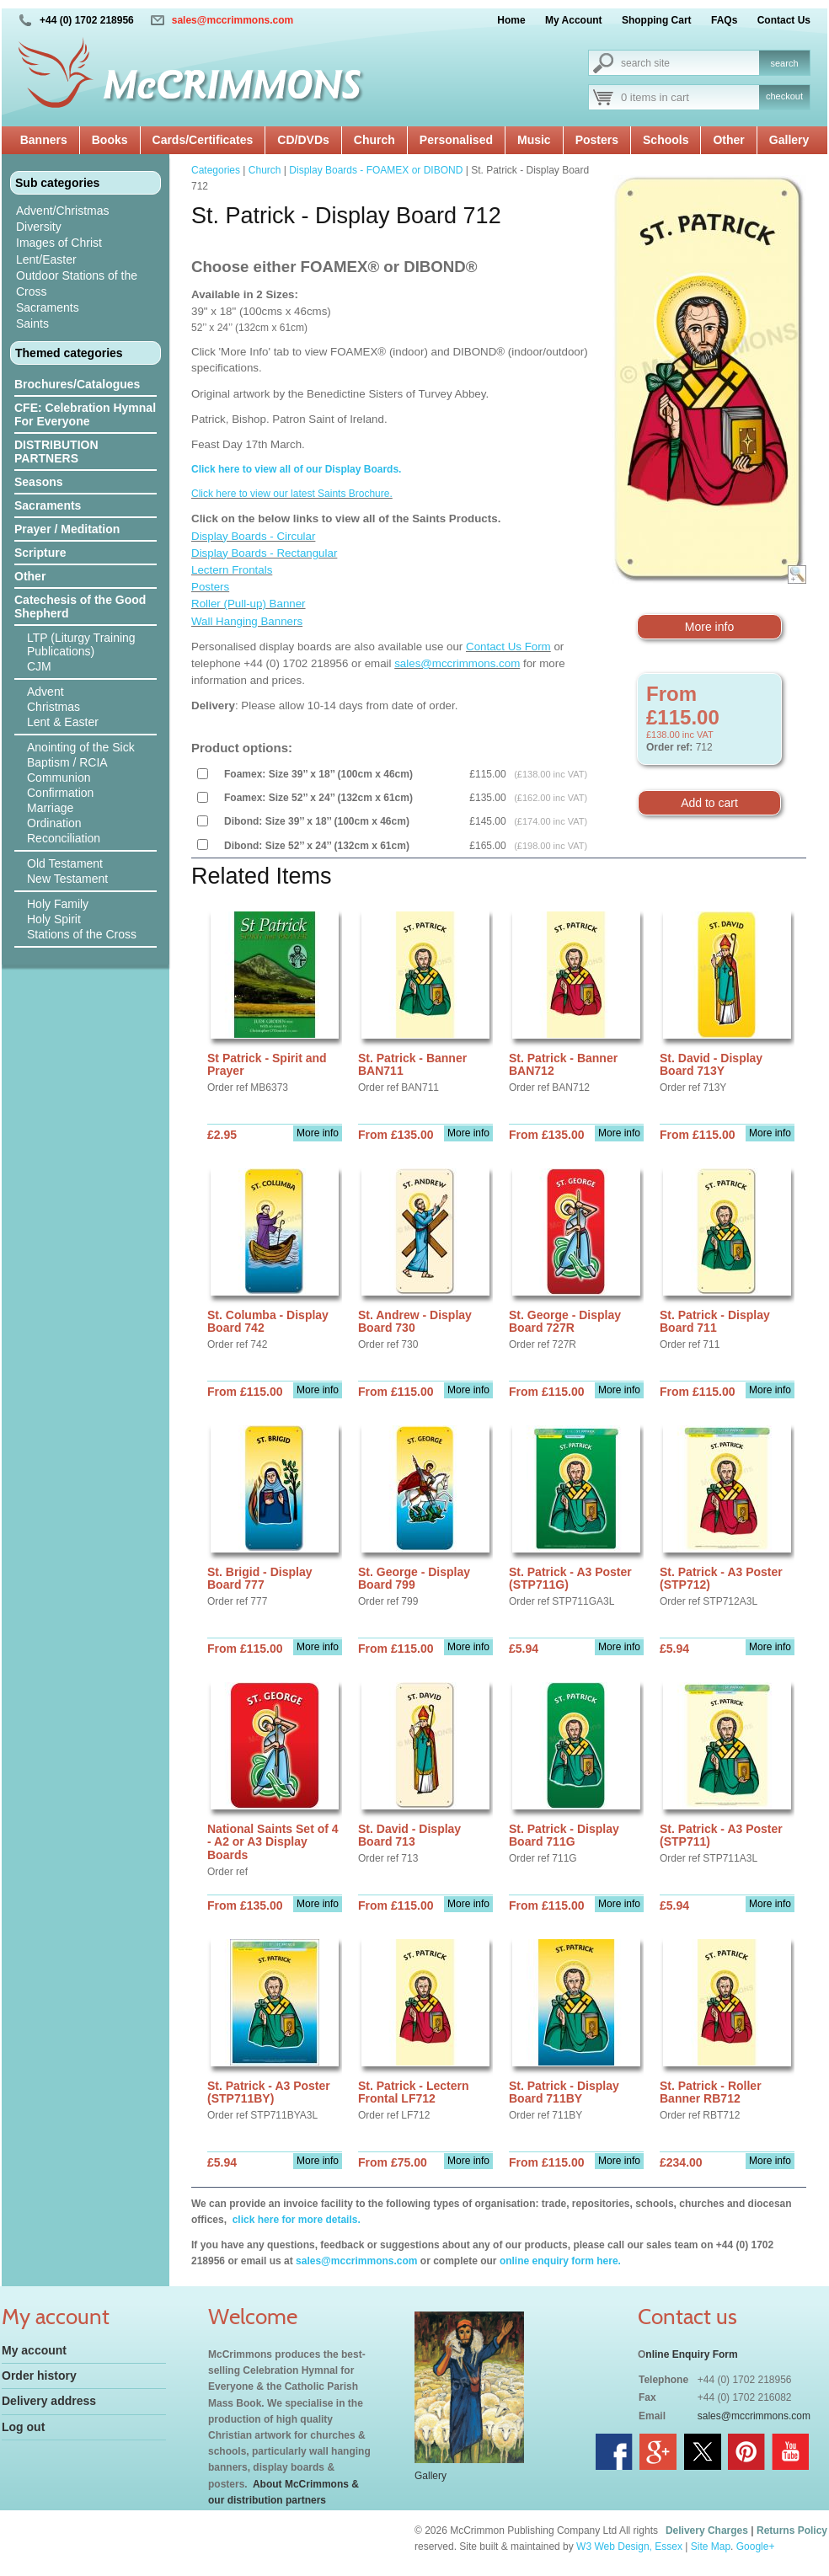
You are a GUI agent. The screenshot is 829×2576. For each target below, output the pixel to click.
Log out (23, 2427)
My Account (573, 20)
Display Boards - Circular (253, 536)
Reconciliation (63, 838)
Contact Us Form (508, 646)
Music (534, 140)
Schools (665, 140)
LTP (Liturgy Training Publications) (81, 644)
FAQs (724, 20)
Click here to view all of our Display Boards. (296, 469)
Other (728, 140)
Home (511, 20)
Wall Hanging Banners (246, 621)
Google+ (755, 2546)
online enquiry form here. (560, 2261)
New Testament (67, 878)
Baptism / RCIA (67, 762)
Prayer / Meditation (67, 529)
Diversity (39, 226)
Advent (45, 691)
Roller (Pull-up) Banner (248, 603)
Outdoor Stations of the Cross (76, 283)
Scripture (40, 552)
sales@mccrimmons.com (232, 20)
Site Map (710, 2546)
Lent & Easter (63, 722)
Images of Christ (59, 242)
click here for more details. (294, 2220)
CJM (39, 666)
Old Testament (65, 863)
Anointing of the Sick (81, 747)
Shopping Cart (657, 20)
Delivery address (49, 2401)
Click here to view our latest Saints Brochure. (292, 494)
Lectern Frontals (231, 570)
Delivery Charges (707, 2530)
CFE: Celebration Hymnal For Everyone (85, 414)
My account (34, 2350)
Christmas (53, 706)
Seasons (38, 482)
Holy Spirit (54, 919)
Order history (39, 2375)
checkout (784, 96)
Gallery (789, 140)
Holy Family (57, 904)
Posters (596, 140)
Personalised (456, 140)
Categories (215, 170)
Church (374, 140)
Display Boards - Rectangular (264, 553)
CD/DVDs (303, 140)
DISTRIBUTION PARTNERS (56, 451)
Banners (43, 140)
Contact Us (783, 20)
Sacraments (47, 307)
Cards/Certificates (203, 140)
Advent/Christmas (62, 210)
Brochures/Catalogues (77, 384)
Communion (58, 777)
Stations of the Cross (81, 934)
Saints (32, 323)
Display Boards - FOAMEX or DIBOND (376, 170)
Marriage (50, 808)
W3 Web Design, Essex (629, 2546)
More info (709, 626)
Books (110, 140)
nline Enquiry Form (691, 2354)
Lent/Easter (46, 259)
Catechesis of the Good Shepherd (80, 606)
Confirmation (60, 792)
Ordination (54, 823)
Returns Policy (792, 2530)
